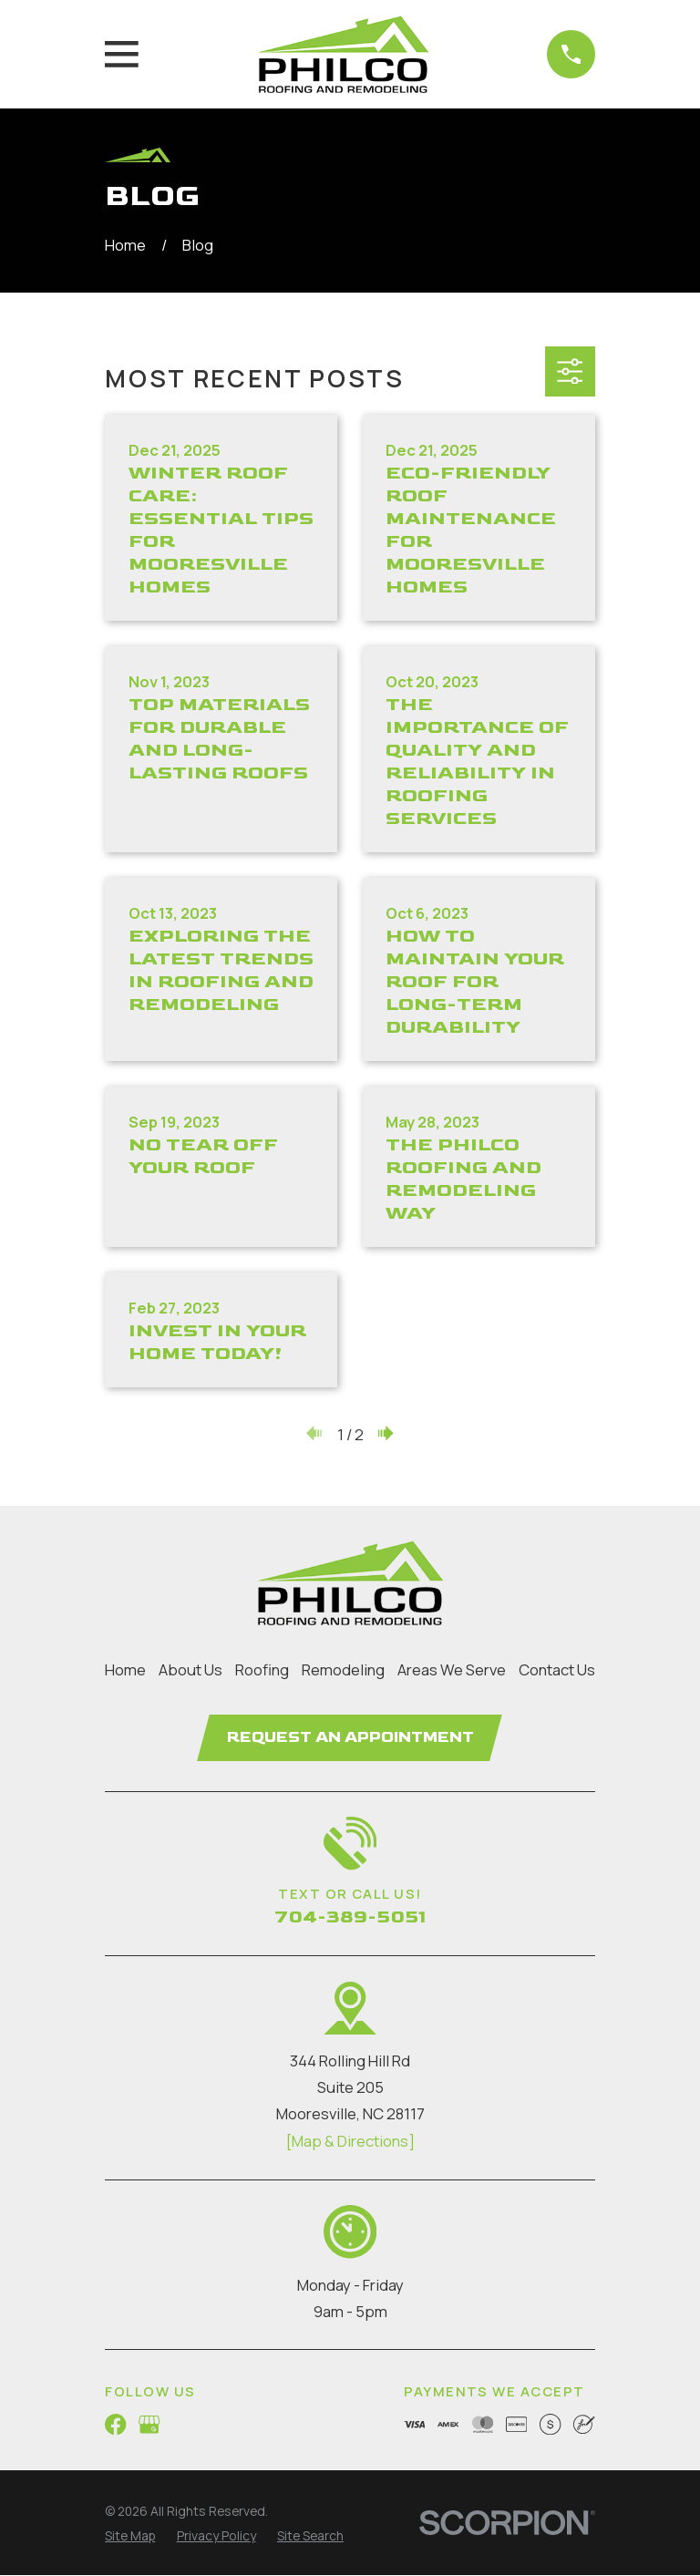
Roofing (262, 1669)
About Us (190, 1669)
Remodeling (343, 1669)
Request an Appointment (350, 1737)
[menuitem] (130, 2537)
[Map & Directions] (350, 2141)
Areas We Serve (451, 1669)
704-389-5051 (350, 1918)
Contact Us (557, 1669)
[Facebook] (115, 2425)
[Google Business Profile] (149, 2425)
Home (125, 1669)
